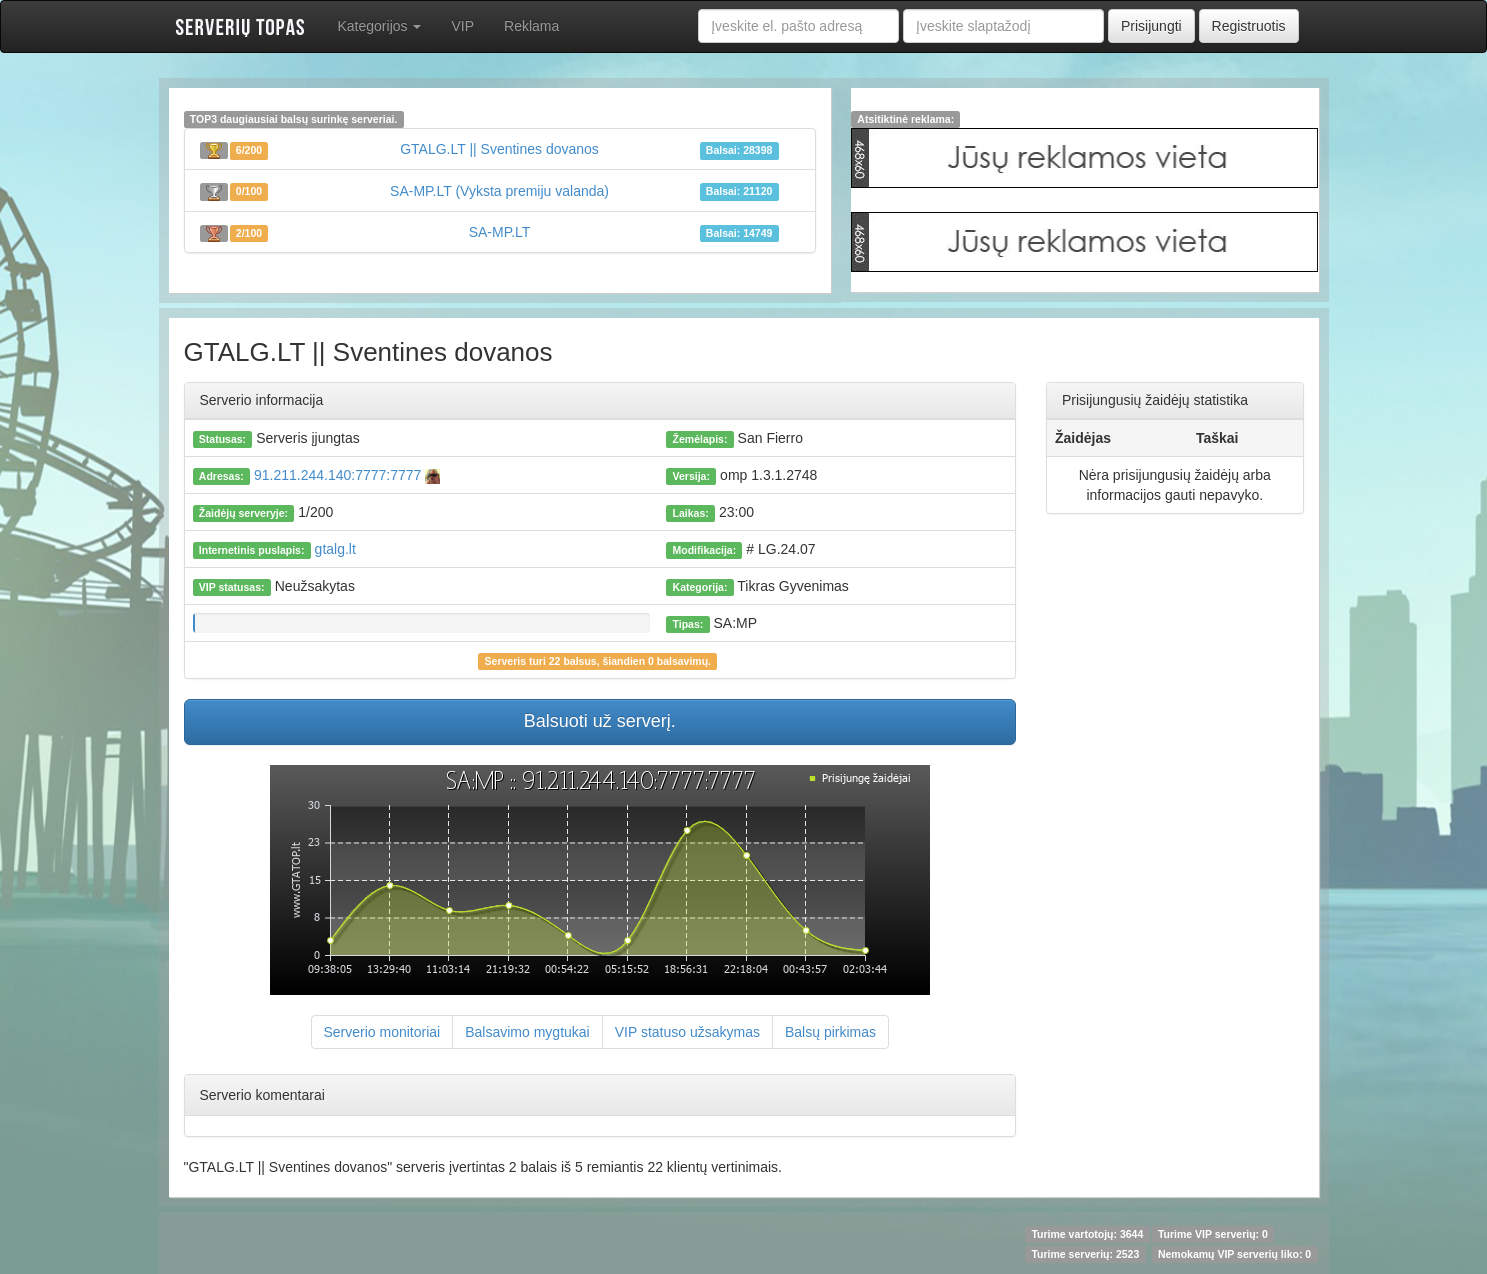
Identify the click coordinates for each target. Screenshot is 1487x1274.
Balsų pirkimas (830, 1032)
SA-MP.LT (500, 232)
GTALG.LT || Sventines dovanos (499, 149)
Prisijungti (1151, 26)
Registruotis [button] (1249, 26)
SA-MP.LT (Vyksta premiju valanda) (499, 191)
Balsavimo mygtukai (527, 1032)
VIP (462, 26)
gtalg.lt (335, 549)
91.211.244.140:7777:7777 (345, 475)
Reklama (531, 26)
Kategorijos (380, 26)
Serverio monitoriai (382, 1032)
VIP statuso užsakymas (687, 1032)
